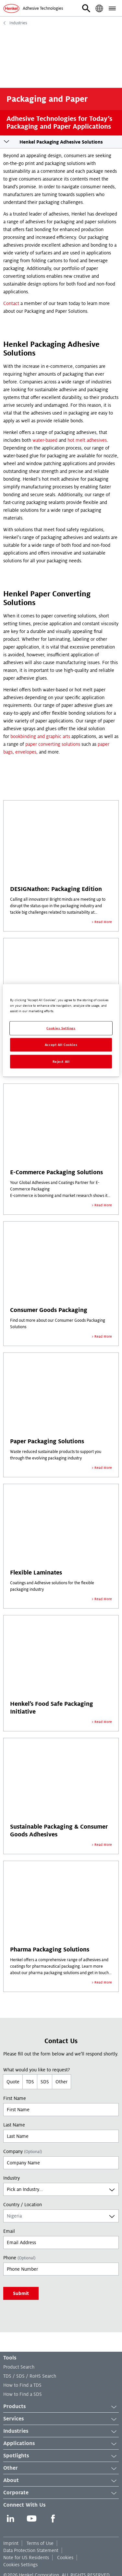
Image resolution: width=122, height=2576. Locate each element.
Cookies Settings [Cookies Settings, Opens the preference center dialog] (60, 1028)
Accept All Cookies (61, 1045)
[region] (61, 1030)
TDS (30, 2081)
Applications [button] (61, 2444)
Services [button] (61, 2419)
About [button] (61, 2481)
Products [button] (61, 2407)
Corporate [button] (61, 2493)
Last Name (14, 2124)
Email (9, 2231)
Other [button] (61, 2468)
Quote (12, 2081)
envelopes (25, 752)
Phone (19, 2257)
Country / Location (22, 2204)
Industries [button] (61, 2431)
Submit (21, 2293)
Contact (11, 303)
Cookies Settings (20, 2564)
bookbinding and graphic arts (40, 736)
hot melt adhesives (87, 440)
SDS (45, 2081)
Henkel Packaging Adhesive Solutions (61, 142)
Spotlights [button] (61, 2456)
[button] (86, 8)
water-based (44, 440)
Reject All (61, 1061)
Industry (11, 2178)
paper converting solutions (52, 744)
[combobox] (61, 2189)
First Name (14, 2098)
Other (61, 2081)
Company (22, 2151)
